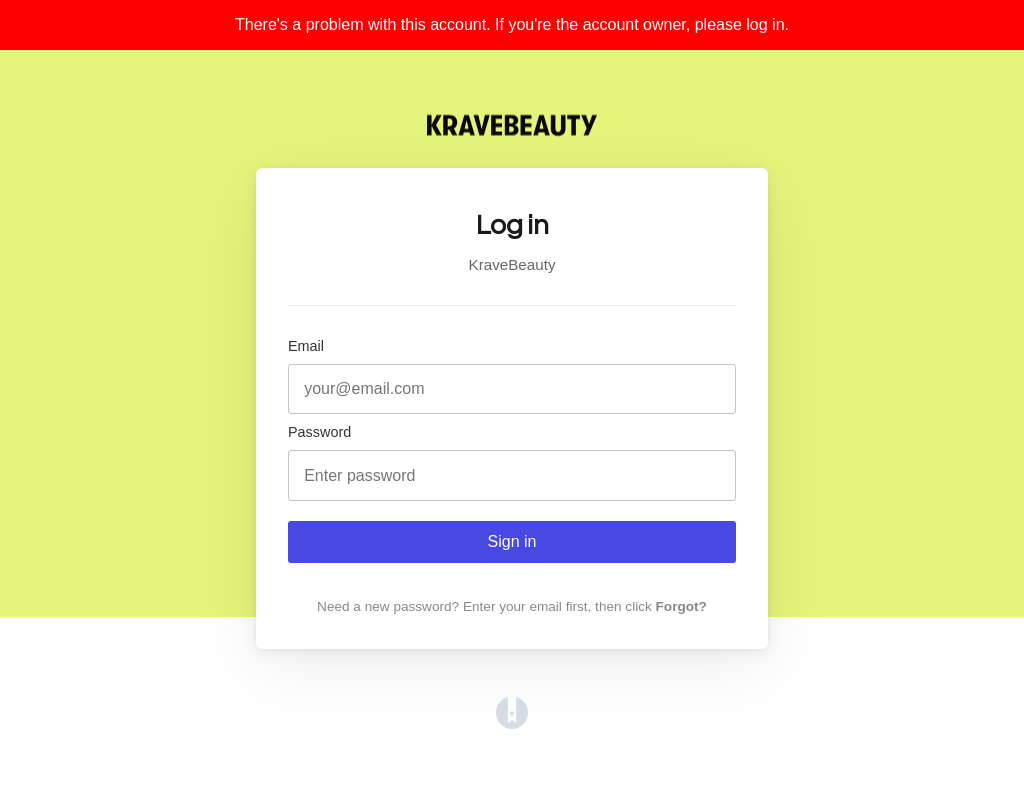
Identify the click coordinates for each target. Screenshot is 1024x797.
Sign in (512, 541)
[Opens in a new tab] (512, 723)
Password (319, 432)
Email (306, 346)
